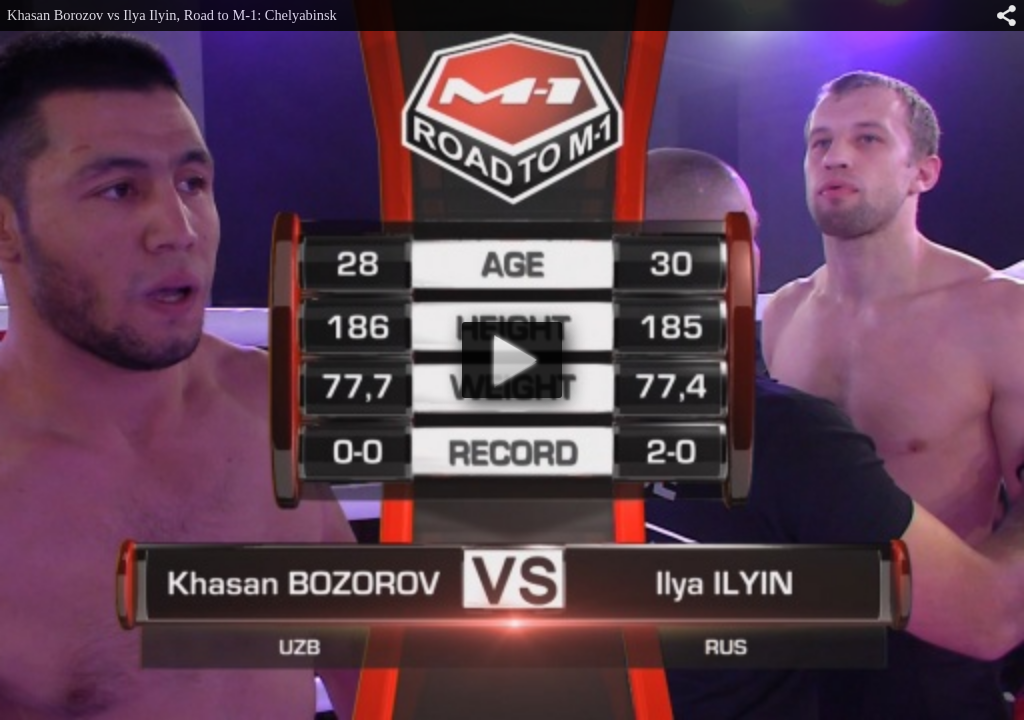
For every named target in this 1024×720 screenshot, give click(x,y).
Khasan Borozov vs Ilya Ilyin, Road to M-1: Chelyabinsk (172, 15)
